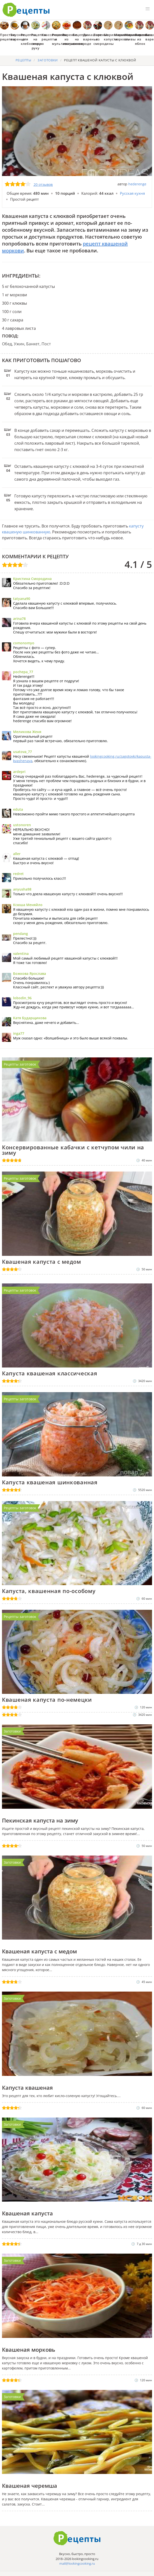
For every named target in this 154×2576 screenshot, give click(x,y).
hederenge (137, 184)
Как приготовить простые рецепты (26, 9)
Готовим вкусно (77, 2538)
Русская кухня (132, 193)
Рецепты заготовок (20, 1064)
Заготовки (12, 1731)
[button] (147, 8)
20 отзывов (43, 184)
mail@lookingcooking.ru (77, 2563)
